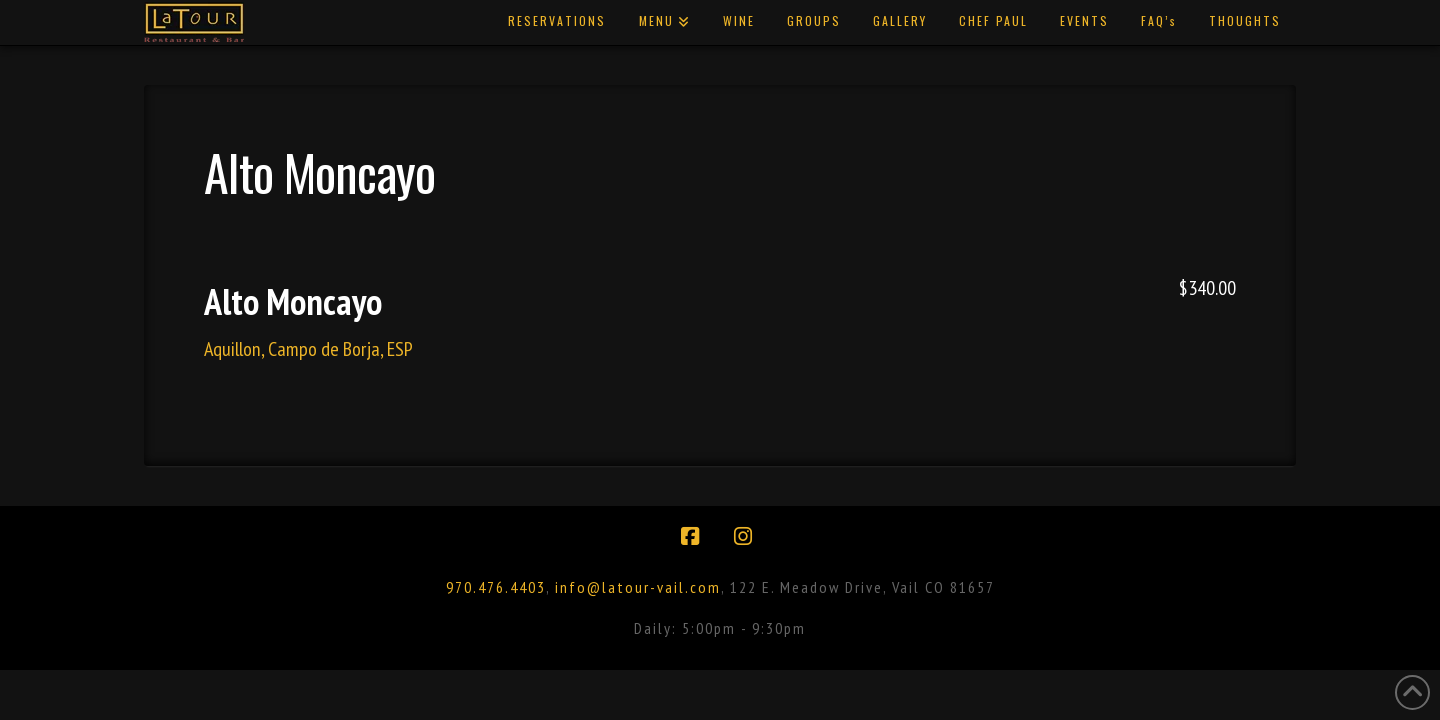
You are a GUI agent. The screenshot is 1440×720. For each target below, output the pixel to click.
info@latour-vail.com (638, 587)
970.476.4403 (496, 587)
